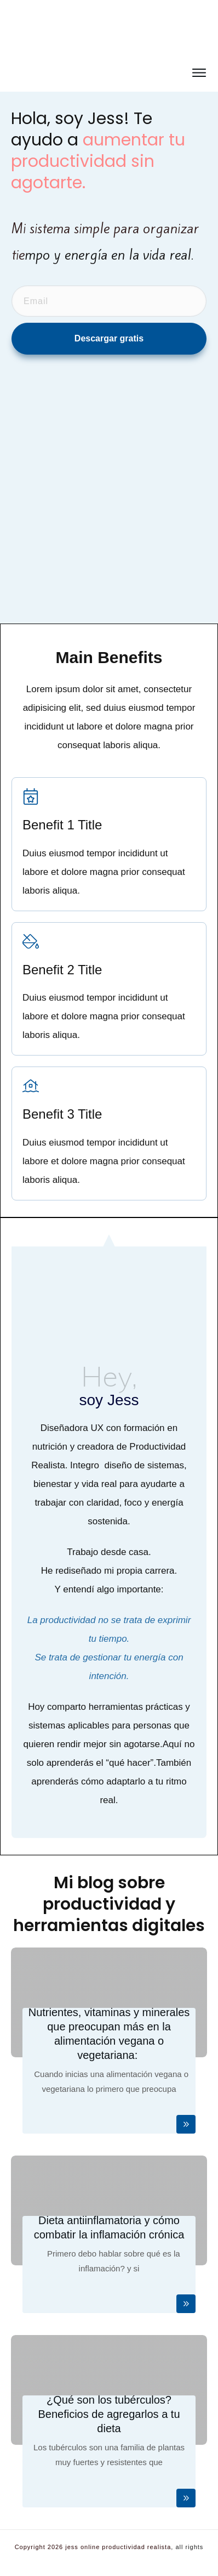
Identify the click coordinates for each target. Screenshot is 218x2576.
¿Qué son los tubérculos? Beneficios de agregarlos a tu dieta (109, 2414)
